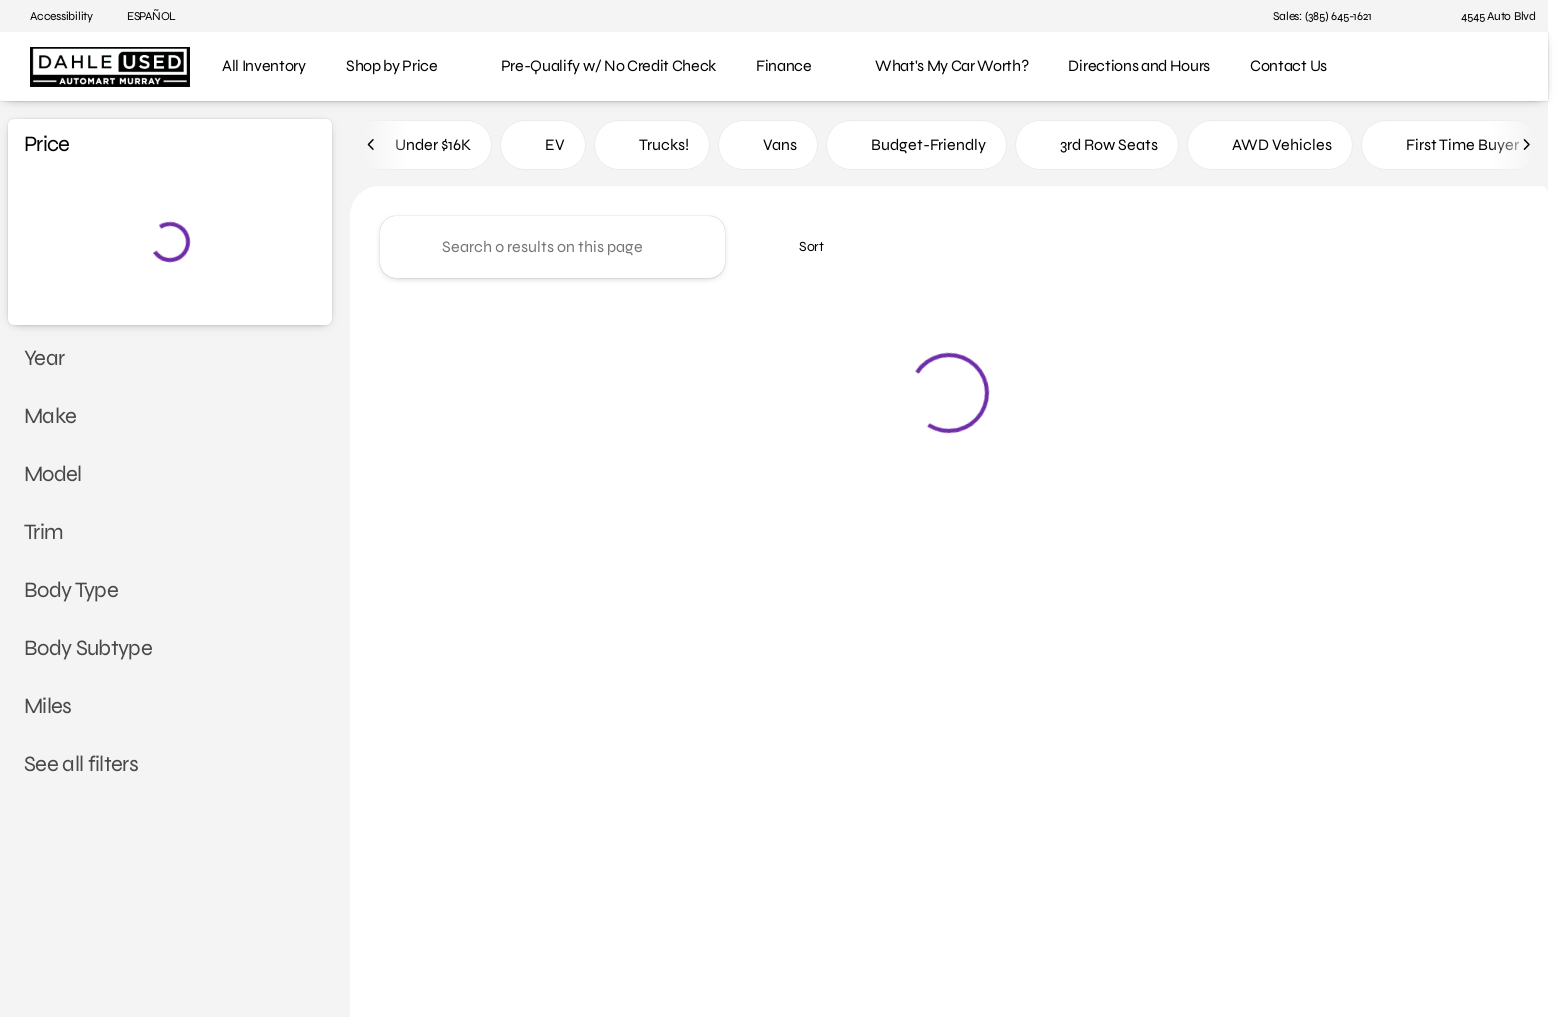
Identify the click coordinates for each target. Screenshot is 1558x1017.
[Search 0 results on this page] (552, 251)
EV (543, 148)
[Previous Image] (372, 149)
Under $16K (421, 148)
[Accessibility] (52, 16)
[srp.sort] (800, 251)
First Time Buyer (1450, 148)
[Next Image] (1526, 149)
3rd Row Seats (1097, 148)
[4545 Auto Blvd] (1489, 16)
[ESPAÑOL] (142, 16)
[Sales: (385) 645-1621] (1322, 16)
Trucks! (652, 148)
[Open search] (1502, 67)
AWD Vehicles (1270, 148)
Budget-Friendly (916, 148)
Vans (768, 148)
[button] (1415, 16)
